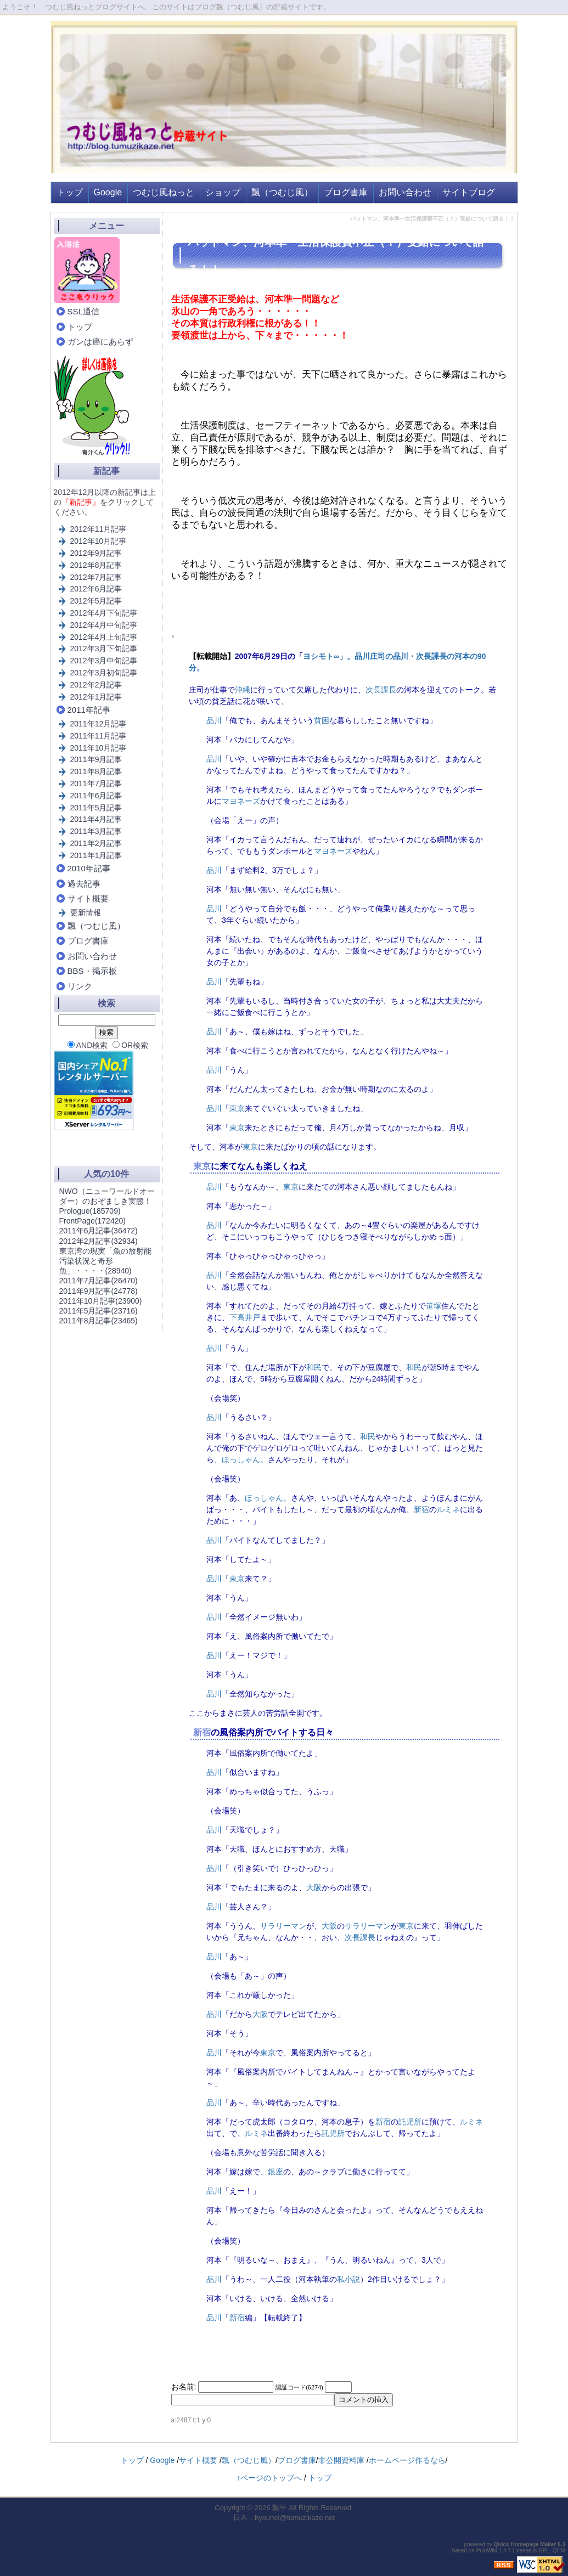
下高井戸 (244, 1317)
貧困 (321, 720)
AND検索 (88, 1045)
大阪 (314, 1887)
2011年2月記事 (96, 843)
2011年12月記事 (98, 723)
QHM (559, 2550)
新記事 (106, 471)
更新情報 (85, 912)
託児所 (409, 2121)
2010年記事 (89, 868)
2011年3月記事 (96, 831)
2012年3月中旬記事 (104, 660)
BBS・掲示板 (92, 971)
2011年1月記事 (96, 855)
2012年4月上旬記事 (104, 637)
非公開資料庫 (341, 2460)
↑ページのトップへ (269, 2477)
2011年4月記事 (96, 819)
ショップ (222, 192)
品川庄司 (370, 656)
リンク (80, 986)
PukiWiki (486, 2550)
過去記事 (84, 883)
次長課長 (431, 656)
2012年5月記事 (96, 600)
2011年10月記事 (98, 747)
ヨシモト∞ (321, 656)
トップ (70, 192)
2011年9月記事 (96, 759)
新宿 (421, 1509)
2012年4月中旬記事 (104, 625)
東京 (237, 1108)
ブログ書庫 (346, 192)
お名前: (185, 2386)
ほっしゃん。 (245, 1459)
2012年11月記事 (98, 529)
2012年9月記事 (96, 553)
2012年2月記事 (96, 684)
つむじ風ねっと (163, 192)
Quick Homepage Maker (525, 2544)
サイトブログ (468, 192)
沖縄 (242, 689)
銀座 (275, 2171)
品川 (400, 656)
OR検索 (130, 1045)
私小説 (348, 2279)
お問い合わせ (405, 192)
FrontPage (92, 1220)
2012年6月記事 (96, 588)
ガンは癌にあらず (100, 341)
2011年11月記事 (98, 735)
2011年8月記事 (96, 771)
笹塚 (433, 1305)
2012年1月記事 (96, 696)
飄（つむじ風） (282, 192)
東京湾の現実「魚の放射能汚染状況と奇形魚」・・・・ (105, 1261)
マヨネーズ (241, 801)
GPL (543, 2550)
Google (108, 192)
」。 (347, 656)
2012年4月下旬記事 (104, 612)
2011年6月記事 (96, 795)
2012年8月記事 (96, 565)
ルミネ (448, 1509)
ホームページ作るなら (407, 2460)
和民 (314, 1367)
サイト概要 (88, 898)
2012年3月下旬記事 (104, 648)
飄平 (279, 2508)
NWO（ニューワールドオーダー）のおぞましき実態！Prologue (107, 1201)
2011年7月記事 (96, 783)
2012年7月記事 (96, 577)
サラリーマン (283, 1925)
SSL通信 (83, 311)
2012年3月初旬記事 (104, 672)
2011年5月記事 (96, 807)
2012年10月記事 (98, 541)
